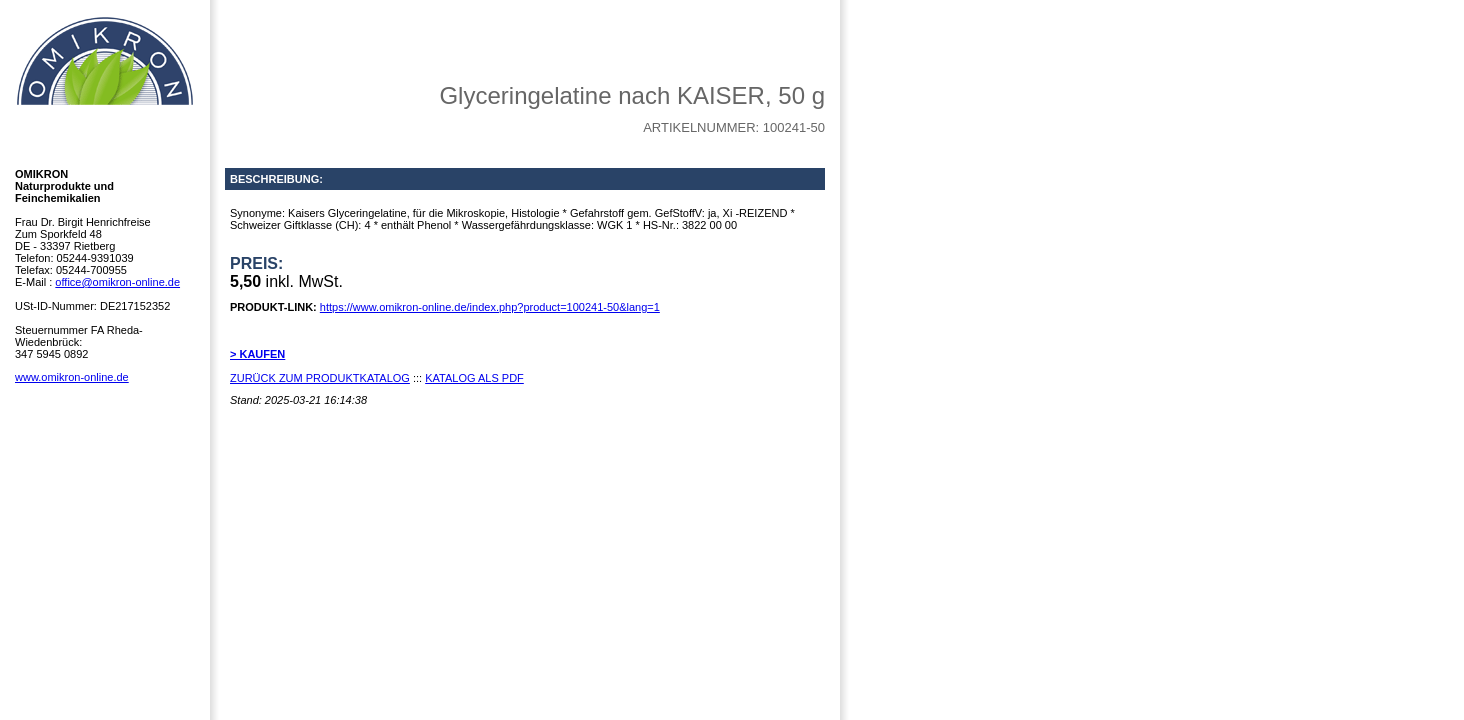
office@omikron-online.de (117, 282)
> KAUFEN (257, 354)
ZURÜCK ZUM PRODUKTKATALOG (320, 378)
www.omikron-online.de (72, 377)
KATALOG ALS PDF (474, 378)
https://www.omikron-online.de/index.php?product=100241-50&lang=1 (490, 307)
